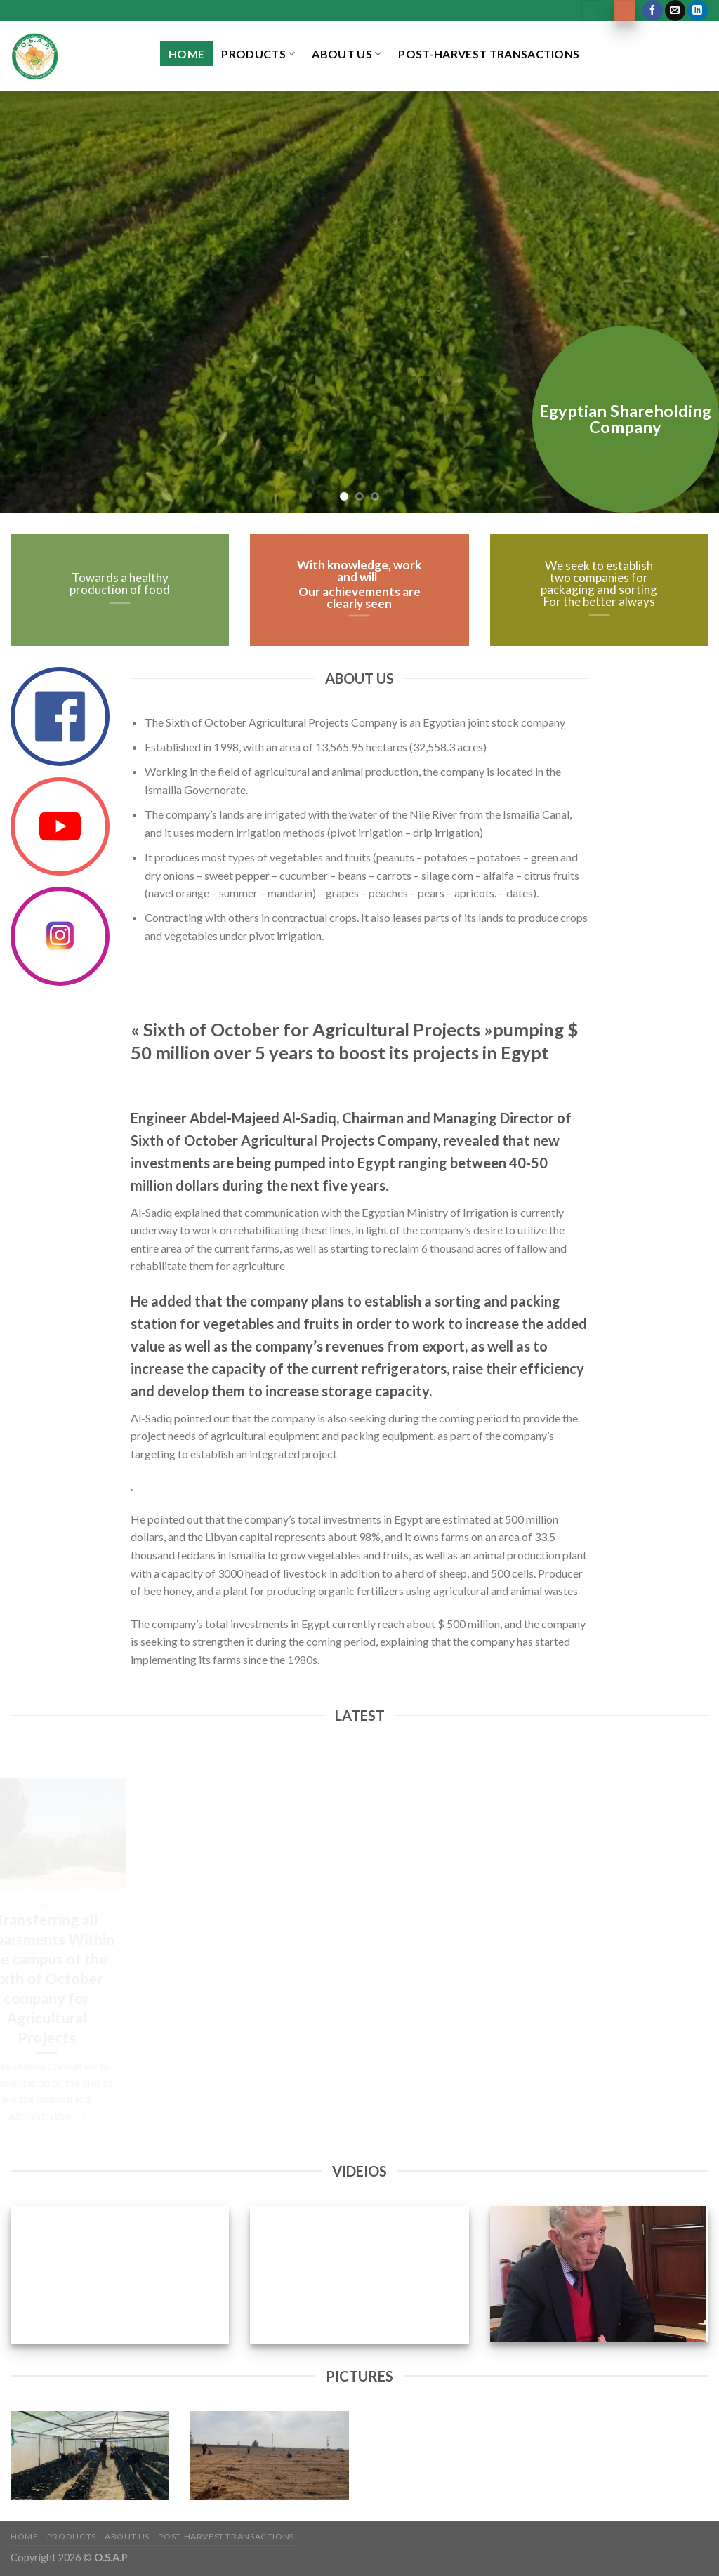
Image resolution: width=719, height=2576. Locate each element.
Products (258, 53)
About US (346, 53)
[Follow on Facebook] (652, 10)
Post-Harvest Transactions (488, 53)
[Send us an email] (675, 10)
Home (186, 53)
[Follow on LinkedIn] (697, 10)
